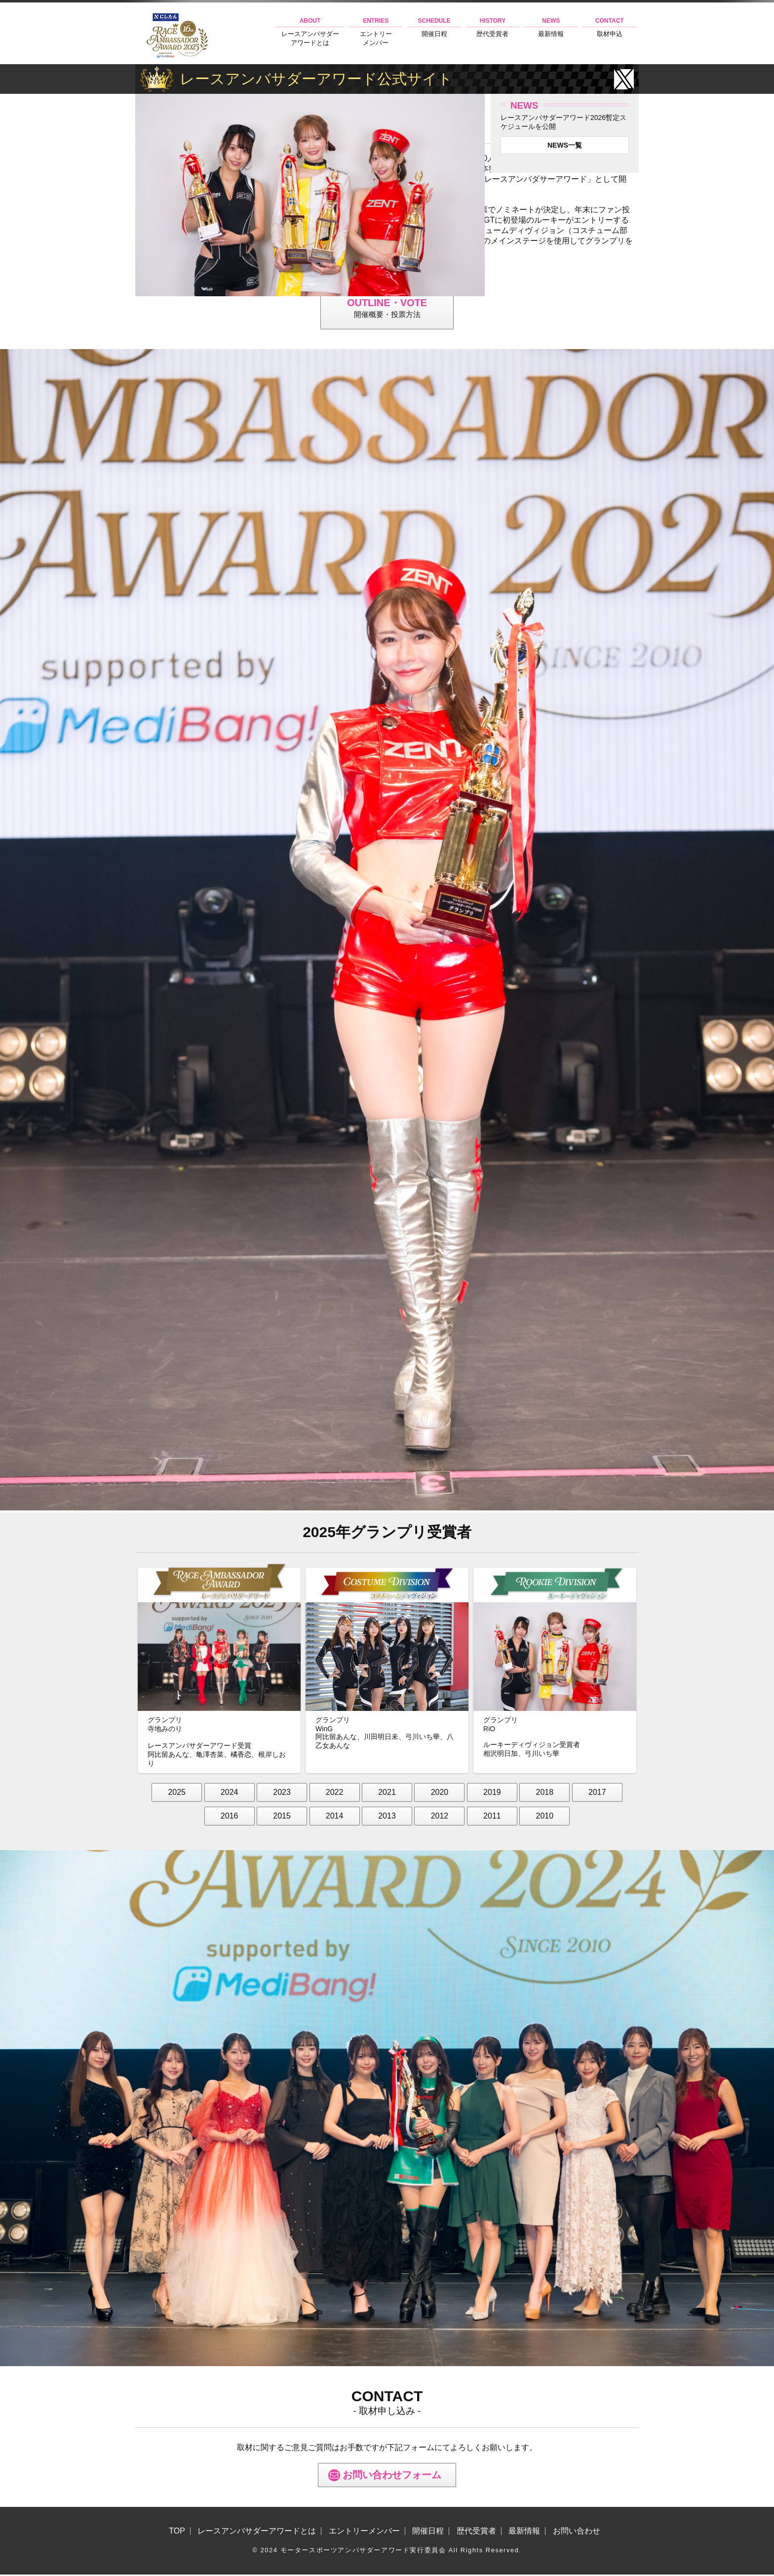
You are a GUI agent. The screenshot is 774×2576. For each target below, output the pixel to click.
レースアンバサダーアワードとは (310, 31)
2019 (492, 1793)
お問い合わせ (576, 2532)
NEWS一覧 (564, 145)
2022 (335, 1793)
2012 (440, 1817)
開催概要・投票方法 (387, 308)
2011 (492, 1817)
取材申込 (609, 27)
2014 (335, 1817)
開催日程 (434, 27)
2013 (387, 1817)
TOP (177, 2532)
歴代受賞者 (492, 27)
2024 (229, 1793)
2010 (545, 1817)
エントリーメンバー (375, 31)
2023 (282, 1793)
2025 (177, 1793)
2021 (387, 1793)
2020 (440, 1793)
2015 (282, 1817)
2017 (597, 1793)
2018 (545, 1793)
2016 (229, 1817)
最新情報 (551, 27)
